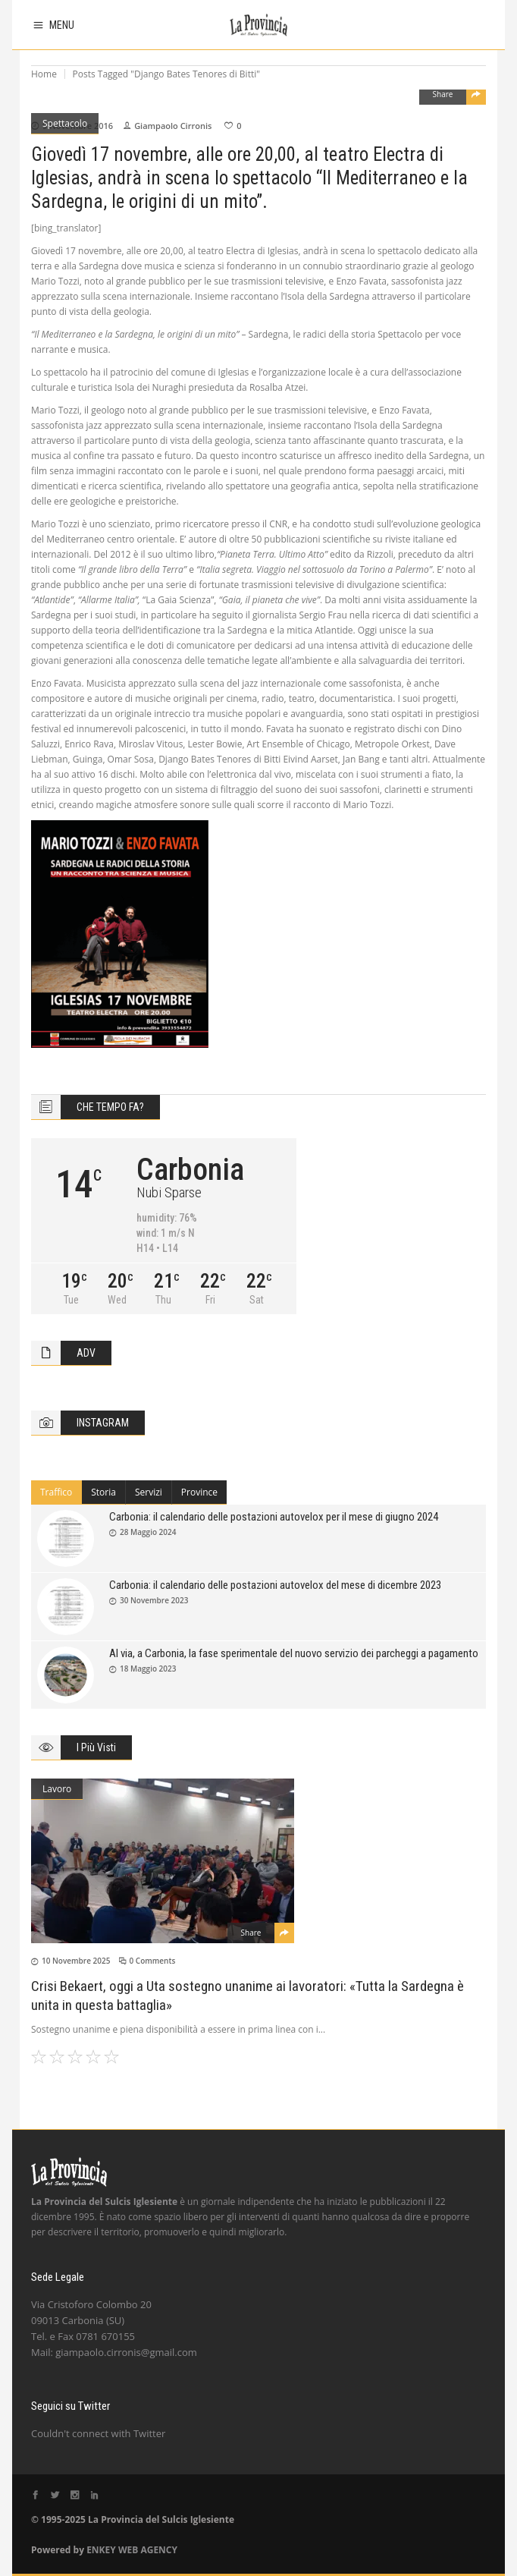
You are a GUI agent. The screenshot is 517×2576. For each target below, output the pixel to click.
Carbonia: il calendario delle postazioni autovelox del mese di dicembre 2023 (275, 1585)
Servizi (148, 1492)
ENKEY (101, 2549)
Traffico (56, 1492)
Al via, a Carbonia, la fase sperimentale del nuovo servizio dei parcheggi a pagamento (293, 1653)
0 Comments (153, 1960)
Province (199, 1492)
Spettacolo (64, 123)
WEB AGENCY (147, 2549)
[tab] (56, 1492)
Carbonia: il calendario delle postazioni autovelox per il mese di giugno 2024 (273, 1517)
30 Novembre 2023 (154, 1600)
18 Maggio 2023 (148, 1668)
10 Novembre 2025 (76, 1960)
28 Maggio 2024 (148, 1532)
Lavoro (56, 1788)
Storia (103, 1492)
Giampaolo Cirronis (173, 125)
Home (44, 74)
